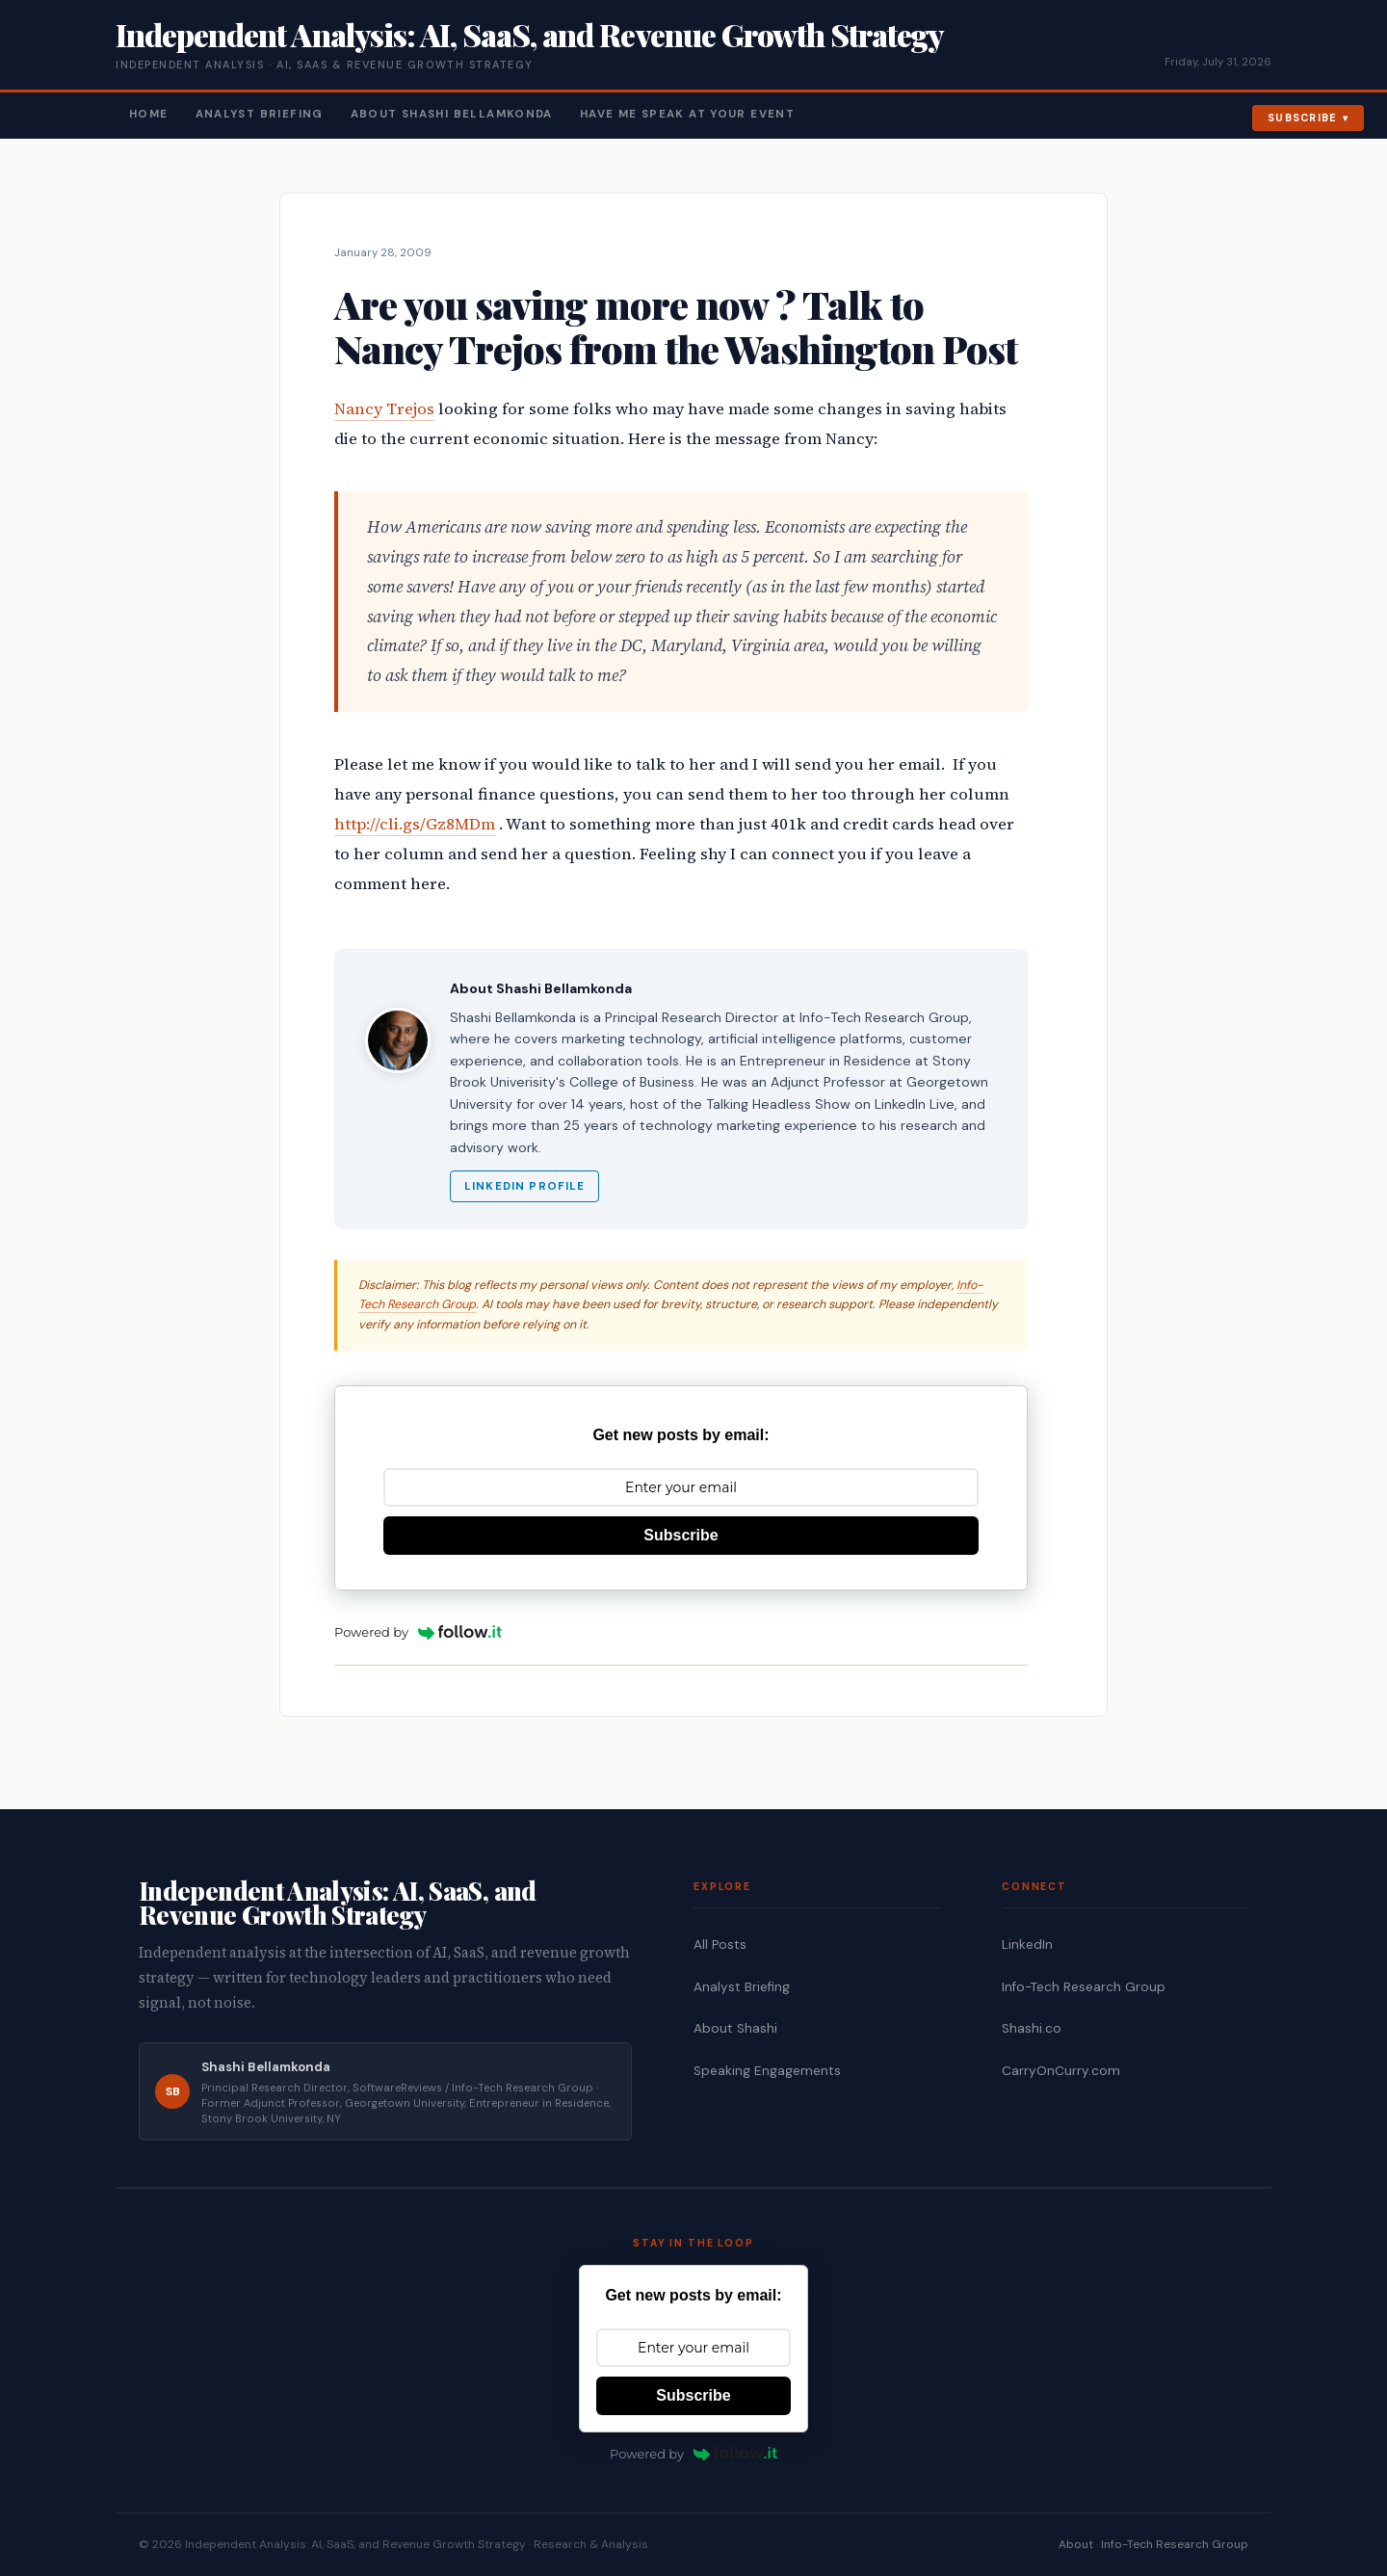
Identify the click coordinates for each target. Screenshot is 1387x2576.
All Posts (720, 1944)
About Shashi (735, 2028)
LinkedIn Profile (524, 1186)
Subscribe (1303, 117)
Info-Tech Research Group (1083, 1987)
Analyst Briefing (260, 114)
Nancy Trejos (384, 409)
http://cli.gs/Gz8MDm (414, 824)
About (1076, 2544)
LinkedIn (1027, 1944)
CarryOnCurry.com (1061, 2071)
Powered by (418, 1632)
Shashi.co (1031, 2028)
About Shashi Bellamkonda (452, 114)
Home (149, 114)
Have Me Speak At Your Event (687, 114)
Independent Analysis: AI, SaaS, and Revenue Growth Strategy (529, 34)
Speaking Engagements (767, 2071)
